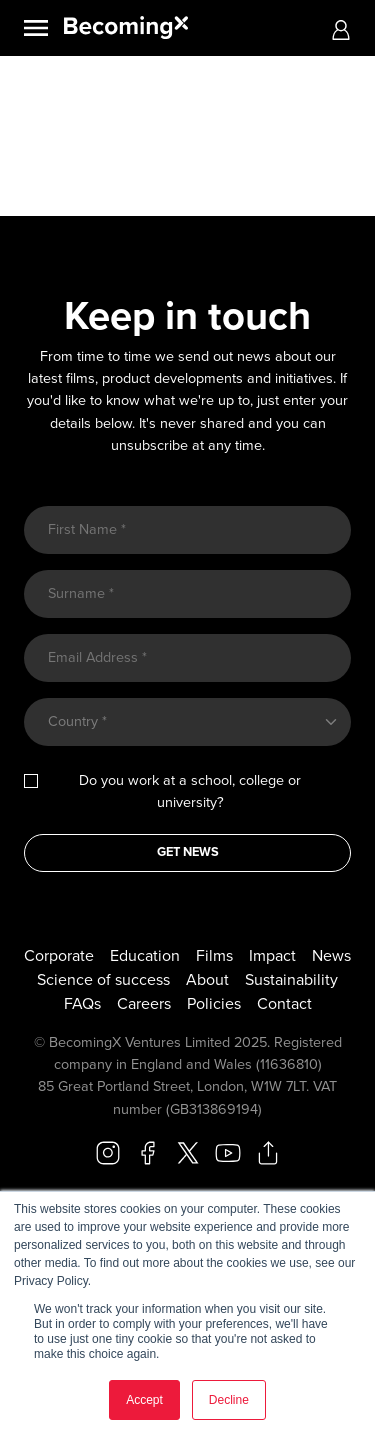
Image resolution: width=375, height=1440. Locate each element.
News (331, 956)
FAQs (82, 1004)
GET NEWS (188, 852)
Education (145, 956)
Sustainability (291, 980)
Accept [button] (144, 1400)
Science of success (103, 980)
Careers (144, 1004)
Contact (284, 1004)
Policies (214, 1004)
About (207, 980)
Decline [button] (229, 1400)
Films (214, 956)
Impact (272, 956)
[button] (341, 28)
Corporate (59, 956)
